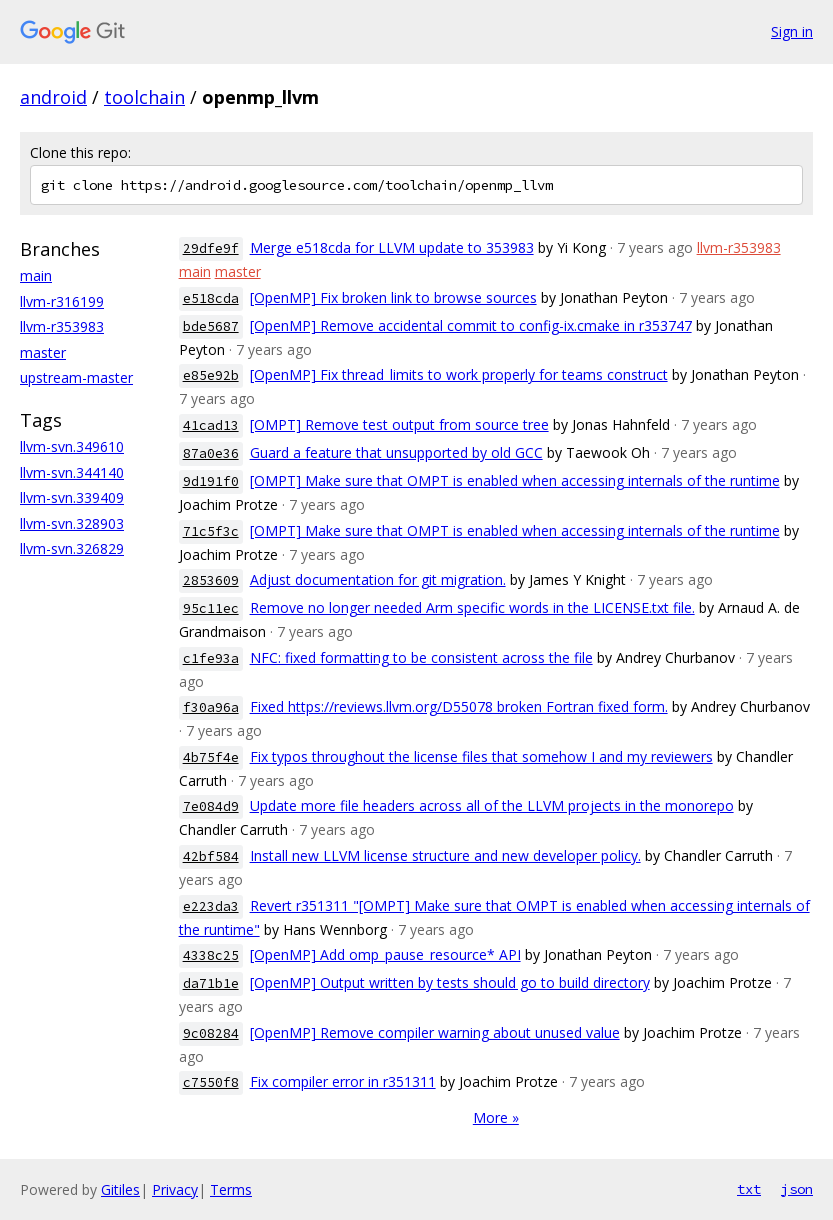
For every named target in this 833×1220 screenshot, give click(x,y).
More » (496, 1117)
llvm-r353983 (62, 326)
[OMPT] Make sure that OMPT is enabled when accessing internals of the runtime (515, 480)
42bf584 (211, 856)
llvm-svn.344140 (72, 472)
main (36, 275)
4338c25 (211, 955)
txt (749, 1189)
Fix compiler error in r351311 (343, 1081)
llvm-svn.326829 (72, 548)
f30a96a (211, 707)
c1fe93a (211, 658)
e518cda (211, 298)
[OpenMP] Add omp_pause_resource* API (385, 954)
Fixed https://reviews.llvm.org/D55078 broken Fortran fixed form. (459, 706)
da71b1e (211, 983)
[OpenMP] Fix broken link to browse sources (393, 297)
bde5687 (211, 326)
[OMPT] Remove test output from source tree (399, 424)
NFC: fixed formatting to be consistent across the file (421, 657)
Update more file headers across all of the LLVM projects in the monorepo (492, 805)
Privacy (175, 1189)
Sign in (792, 31)
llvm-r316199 (62, 301)
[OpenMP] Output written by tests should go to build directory (450, 982)
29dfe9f (211, 248)
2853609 (211, 580)
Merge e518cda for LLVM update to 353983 (392, 247)
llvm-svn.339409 (72, 497)
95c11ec (211, 608)
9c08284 (211, 1033)
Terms (231, 1189)
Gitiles (120, 1189)
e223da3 (211, 906)
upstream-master (76, 377)
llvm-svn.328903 (72, 523)
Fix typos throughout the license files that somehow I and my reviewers (481, 756)
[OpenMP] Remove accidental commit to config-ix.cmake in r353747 (471, 325)
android (53, 97)
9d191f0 (211, 481)
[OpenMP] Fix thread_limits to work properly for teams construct (459, 374)
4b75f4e (211, 757)
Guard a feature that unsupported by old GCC (396, 452)
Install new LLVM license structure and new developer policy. (445, 855)
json (797, 1189)
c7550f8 (211, 1082)
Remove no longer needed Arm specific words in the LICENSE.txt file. (472, 607)
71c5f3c (211, 531)
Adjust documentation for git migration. (378, 579)
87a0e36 (211, 453)
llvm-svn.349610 (72, 446)
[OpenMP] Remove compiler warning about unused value (435, 1032)
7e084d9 (211, 806)
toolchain (144, 97)
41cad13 (211, 425)
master (43, 352)
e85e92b (211, 375)
